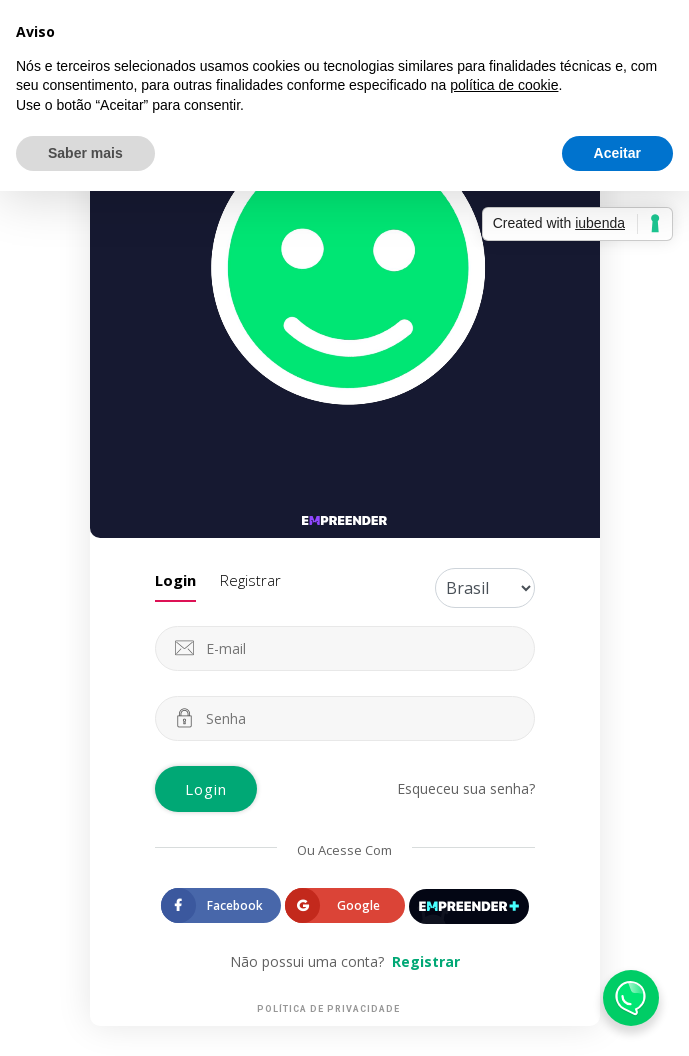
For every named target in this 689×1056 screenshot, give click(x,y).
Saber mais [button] (85, 153)
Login (175, 580)
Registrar (250, 580)
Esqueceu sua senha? (466, 788)
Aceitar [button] (617, 153)
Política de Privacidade (328, 1009)
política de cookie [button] (504, 85)
